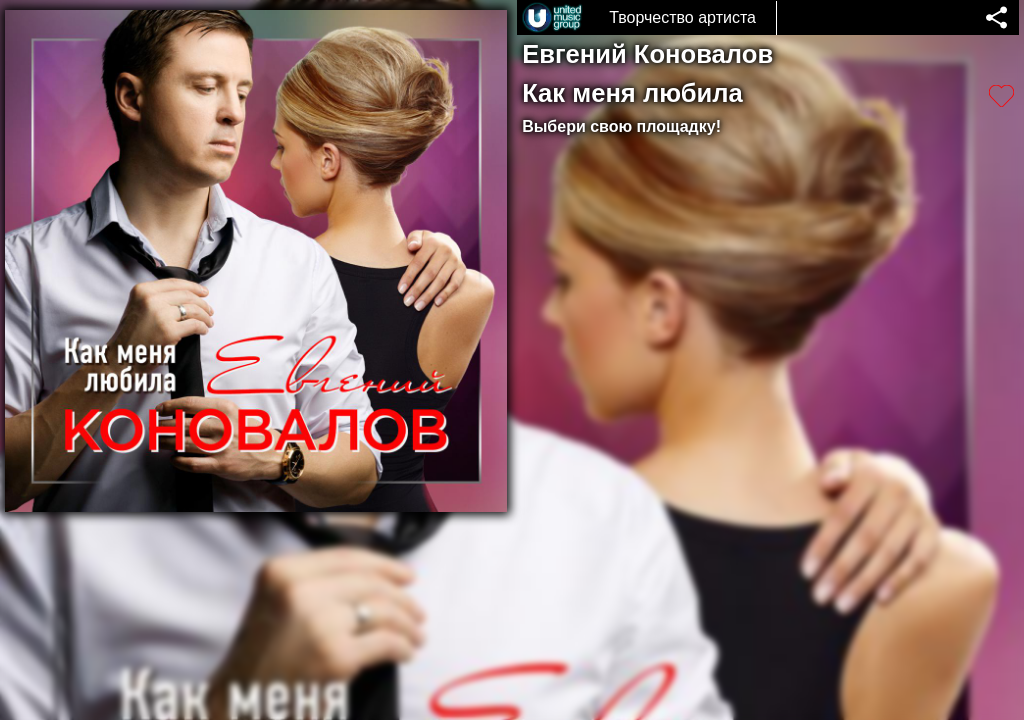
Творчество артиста (682, 17)
